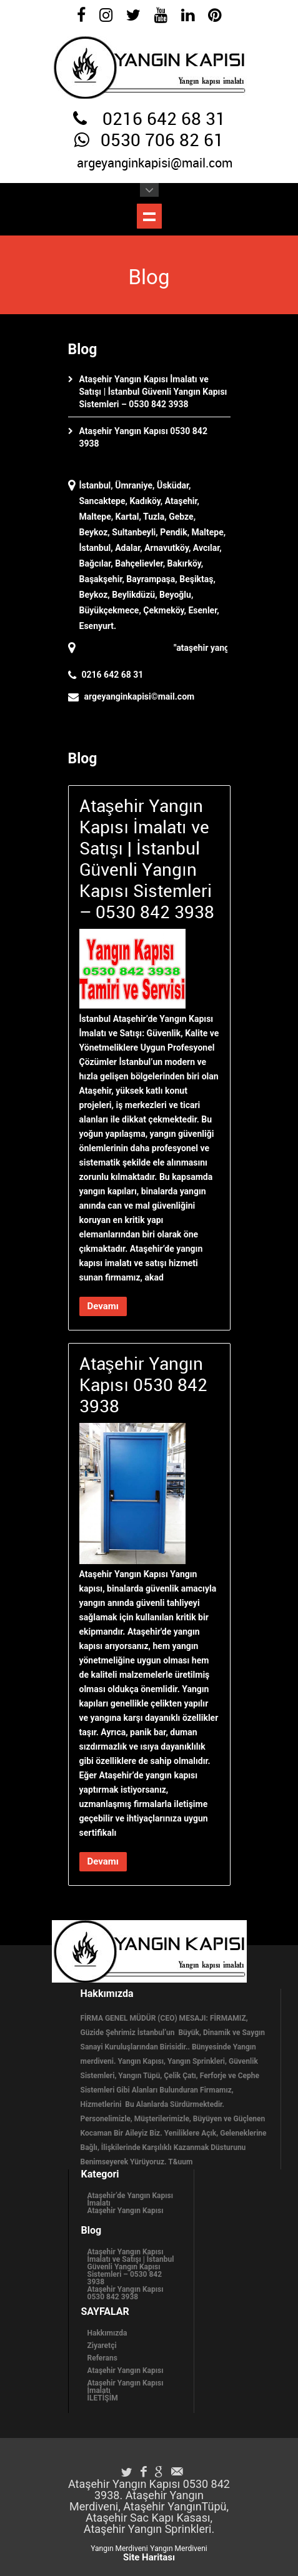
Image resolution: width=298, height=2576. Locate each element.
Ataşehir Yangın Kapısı (125, 2210)
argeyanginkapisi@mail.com (154, 164)
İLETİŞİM (102, 2398)
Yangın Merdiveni (119, 2548)
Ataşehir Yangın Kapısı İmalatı (125, 2387)
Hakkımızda (107, 2333)
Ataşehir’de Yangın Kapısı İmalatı (130, 2199)
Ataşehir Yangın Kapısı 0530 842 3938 (125, 2293)
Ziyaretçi (102, 2345)
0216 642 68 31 (164, 120)
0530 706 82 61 (162, 141)
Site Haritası (149, 2557)
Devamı (103, 1306)
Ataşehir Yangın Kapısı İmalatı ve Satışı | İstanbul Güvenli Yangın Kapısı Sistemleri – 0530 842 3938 (153, 391)
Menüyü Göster (149, 216)
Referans (102, 2358)
